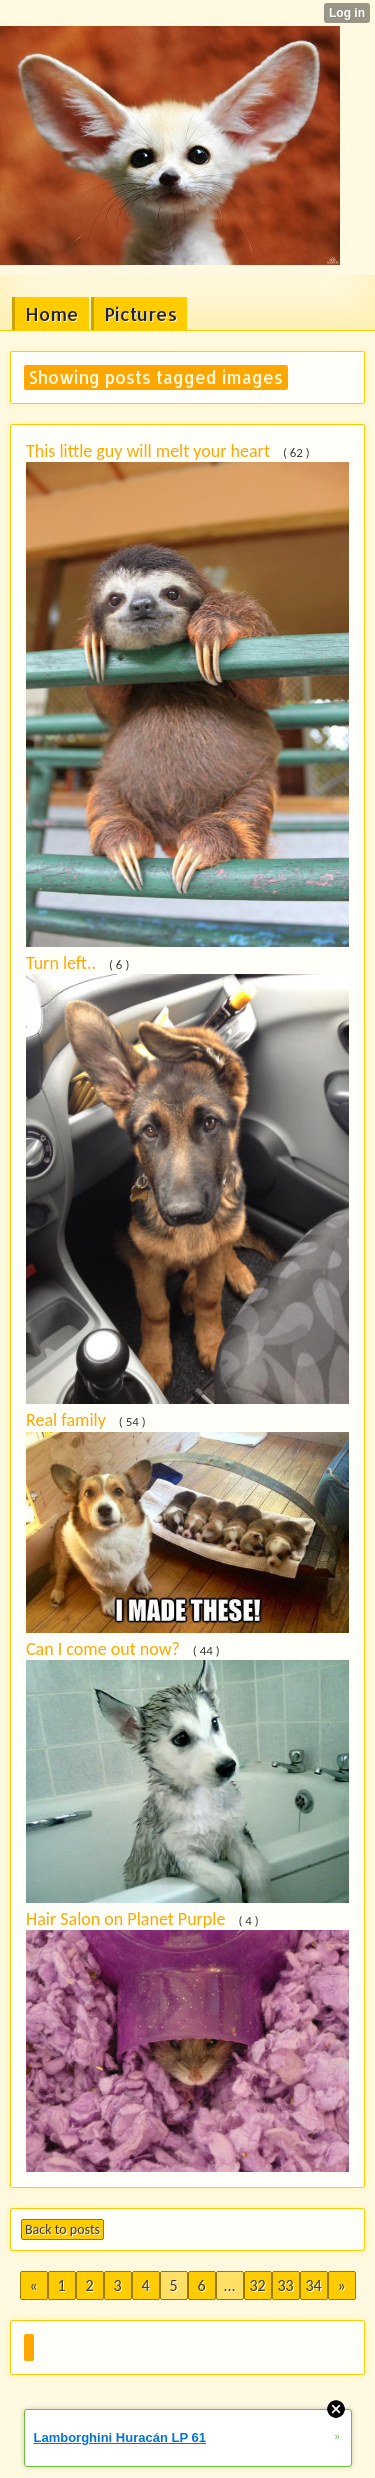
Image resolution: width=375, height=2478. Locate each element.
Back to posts (62, 2229)
